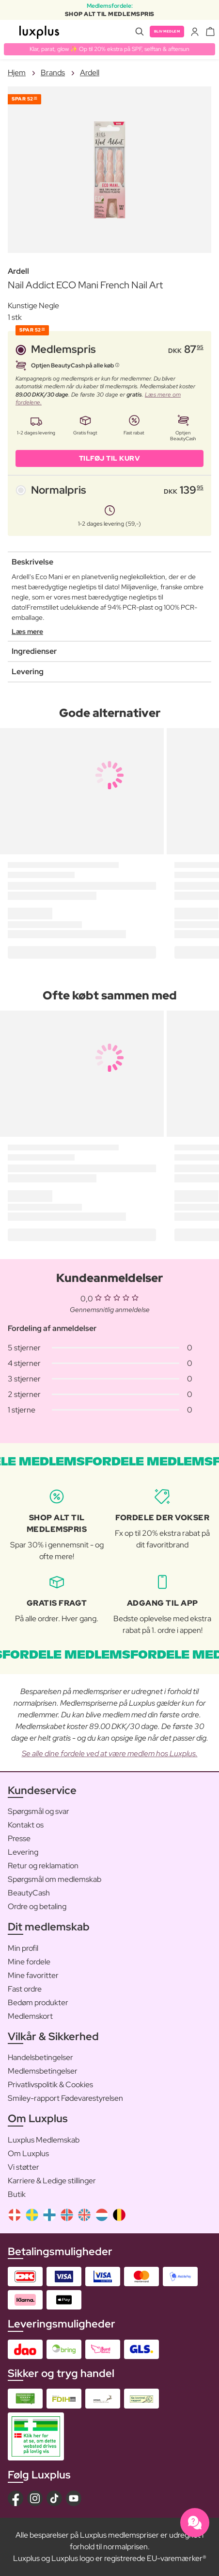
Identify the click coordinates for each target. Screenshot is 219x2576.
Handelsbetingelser (40, 2057)
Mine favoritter (33, 1975)
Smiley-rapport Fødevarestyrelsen (65, 2098)
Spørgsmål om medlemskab (54, 1879)
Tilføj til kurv (110, 458)
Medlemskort (30, 2016)
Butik (17, 2194)
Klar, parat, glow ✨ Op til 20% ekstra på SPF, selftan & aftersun (109, 49)
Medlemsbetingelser (43, 2071)
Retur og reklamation (43, 1866)
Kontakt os (26, 1825)
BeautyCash (29, 1893)
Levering (23, 1852)
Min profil (23, 1948)
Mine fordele (29, 1962)
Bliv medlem (167, 31)
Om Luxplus (28, 2153)
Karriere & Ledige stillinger (52, 2181)
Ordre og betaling (37, 1906)
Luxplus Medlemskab (43, 2140)
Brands (53, 72)
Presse (19, 1838)
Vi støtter (23, 2167)
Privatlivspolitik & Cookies (50, 2084)
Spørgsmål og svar (38, 1811)
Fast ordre (25, 1989)
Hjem (17, 72)
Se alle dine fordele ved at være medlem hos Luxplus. (110, 1753)
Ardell (89, 72)
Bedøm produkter (38, 2002)
